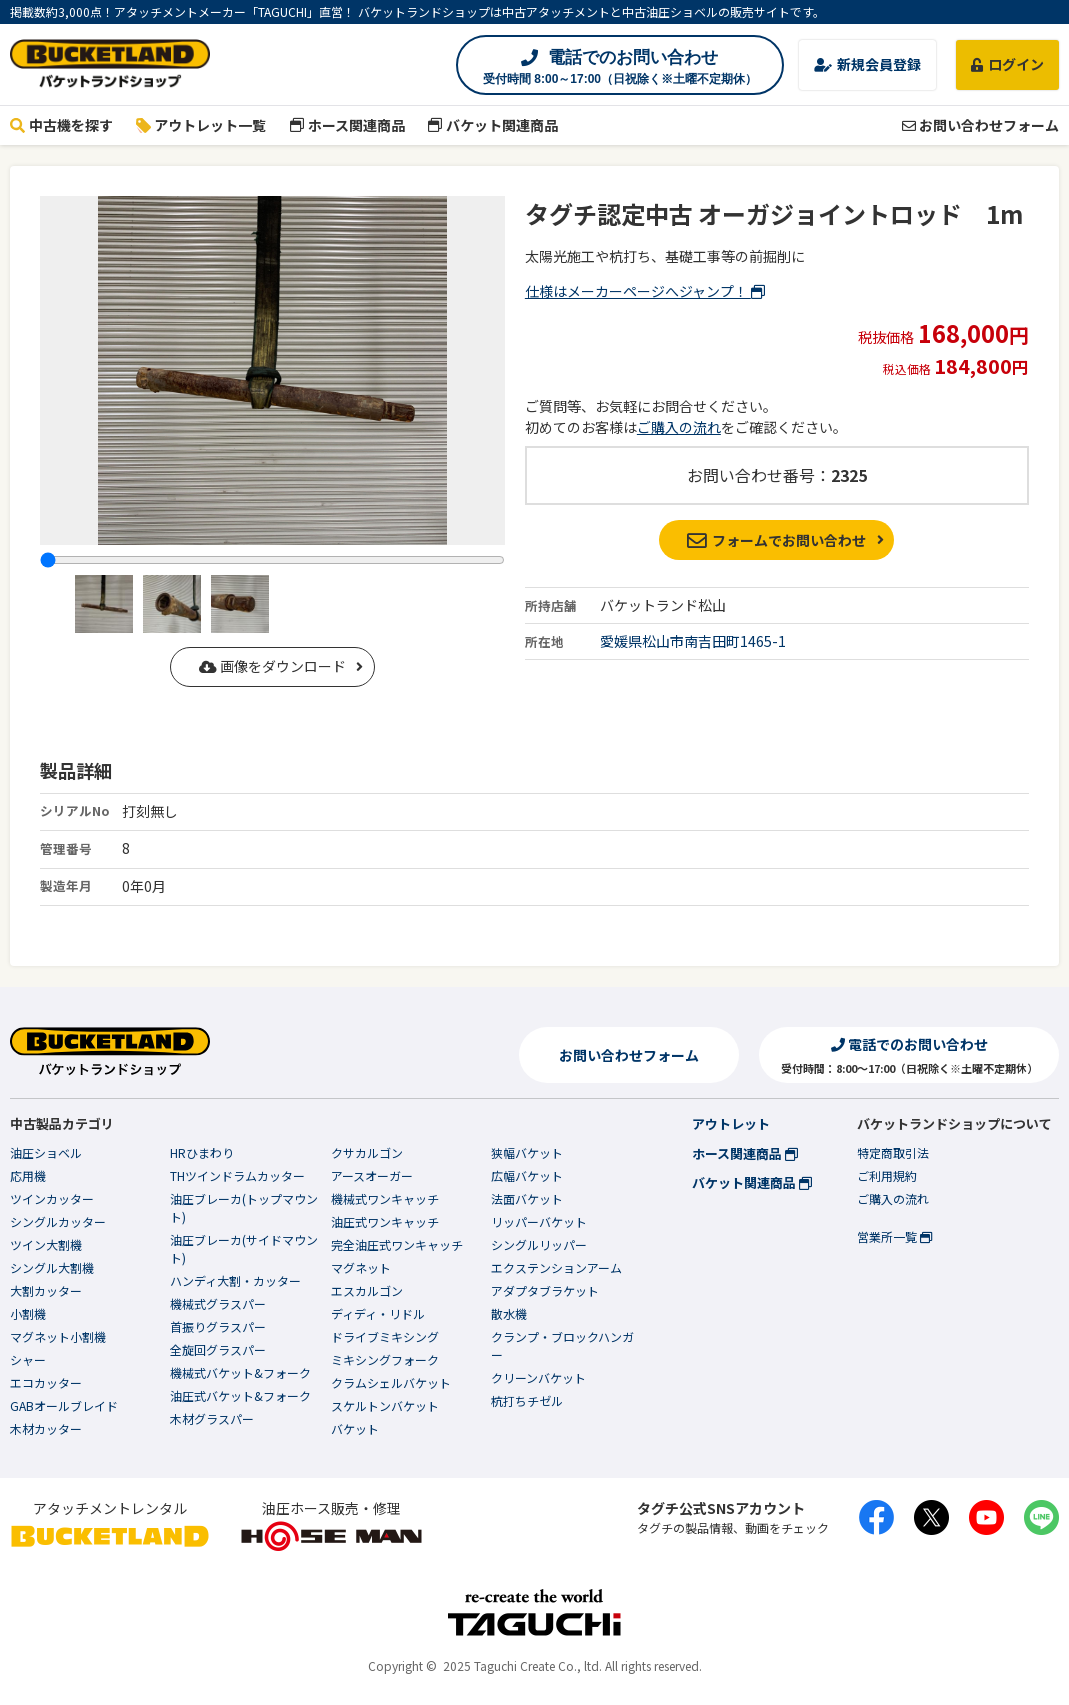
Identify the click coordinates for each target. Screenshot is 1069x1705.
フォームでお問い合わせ (776, 540)
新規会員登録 (867, 64)
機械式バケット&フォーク (240, 1372)
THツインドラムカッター (237, 1175)
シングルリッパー (539, 1244)
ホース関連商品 (347, 125)
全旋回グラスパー (218, 1349)
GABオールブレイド (64, 1405)
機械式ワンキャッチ (385, 1198)
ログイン (1007, 64)
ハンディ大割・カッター (235, 1280)
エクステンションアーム (556, 1267)
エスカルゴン (367, 1290)
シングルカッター (58, 1221)
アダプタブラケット (545, 1290)
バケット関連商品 (493, 125)
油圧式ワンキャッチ (385, 1221)
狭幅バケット (527, 1152)
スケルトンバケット (385, 1405)
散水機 (509, 1313)
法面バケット (527, 1198)
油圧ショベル (46, 1152)
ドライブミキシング (385, 1336)
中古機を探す (61, 125)
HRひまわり (202, 1152)
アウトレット (731, 1123)
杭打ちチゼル (527, 1400)
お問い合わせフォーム (980, 125)
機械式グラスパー (218, 1303)
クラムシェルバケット (391, 1382)
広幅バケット (527, 1175)
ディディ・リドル (378, 1313)
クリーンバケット (538, 1377)
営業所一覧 (894, 1236)
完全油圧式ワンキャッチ (397, 1244)
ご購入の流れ (679, 427)
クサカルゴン (367, 1152)
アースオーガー (372, 1175)
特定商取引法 (893, 1152)
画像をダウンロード (272, 666)
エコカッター (46, 1382)
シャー (28, 1359)
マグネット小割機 (58, 1336)
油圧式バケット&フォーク (240, 1395)
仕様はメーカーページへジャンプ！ (645, 291)
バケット (355, 1428)
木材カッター (46, 1428)
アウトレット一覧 (201, 125)
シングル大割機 (52, 1267)
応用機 (28, 1175)
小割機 (28, 1313)
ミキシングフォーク (385, 1359)
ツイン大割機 (46, 1244)
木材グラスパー (212, 1418)
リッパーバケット (539, 1221)
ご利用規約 (887, 1175)
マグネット (361, 1267)
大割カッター (46, 1290)
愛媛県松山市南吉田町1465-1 (693, 641)
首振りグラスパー (218, 1326)
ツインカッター (52, 1198)
